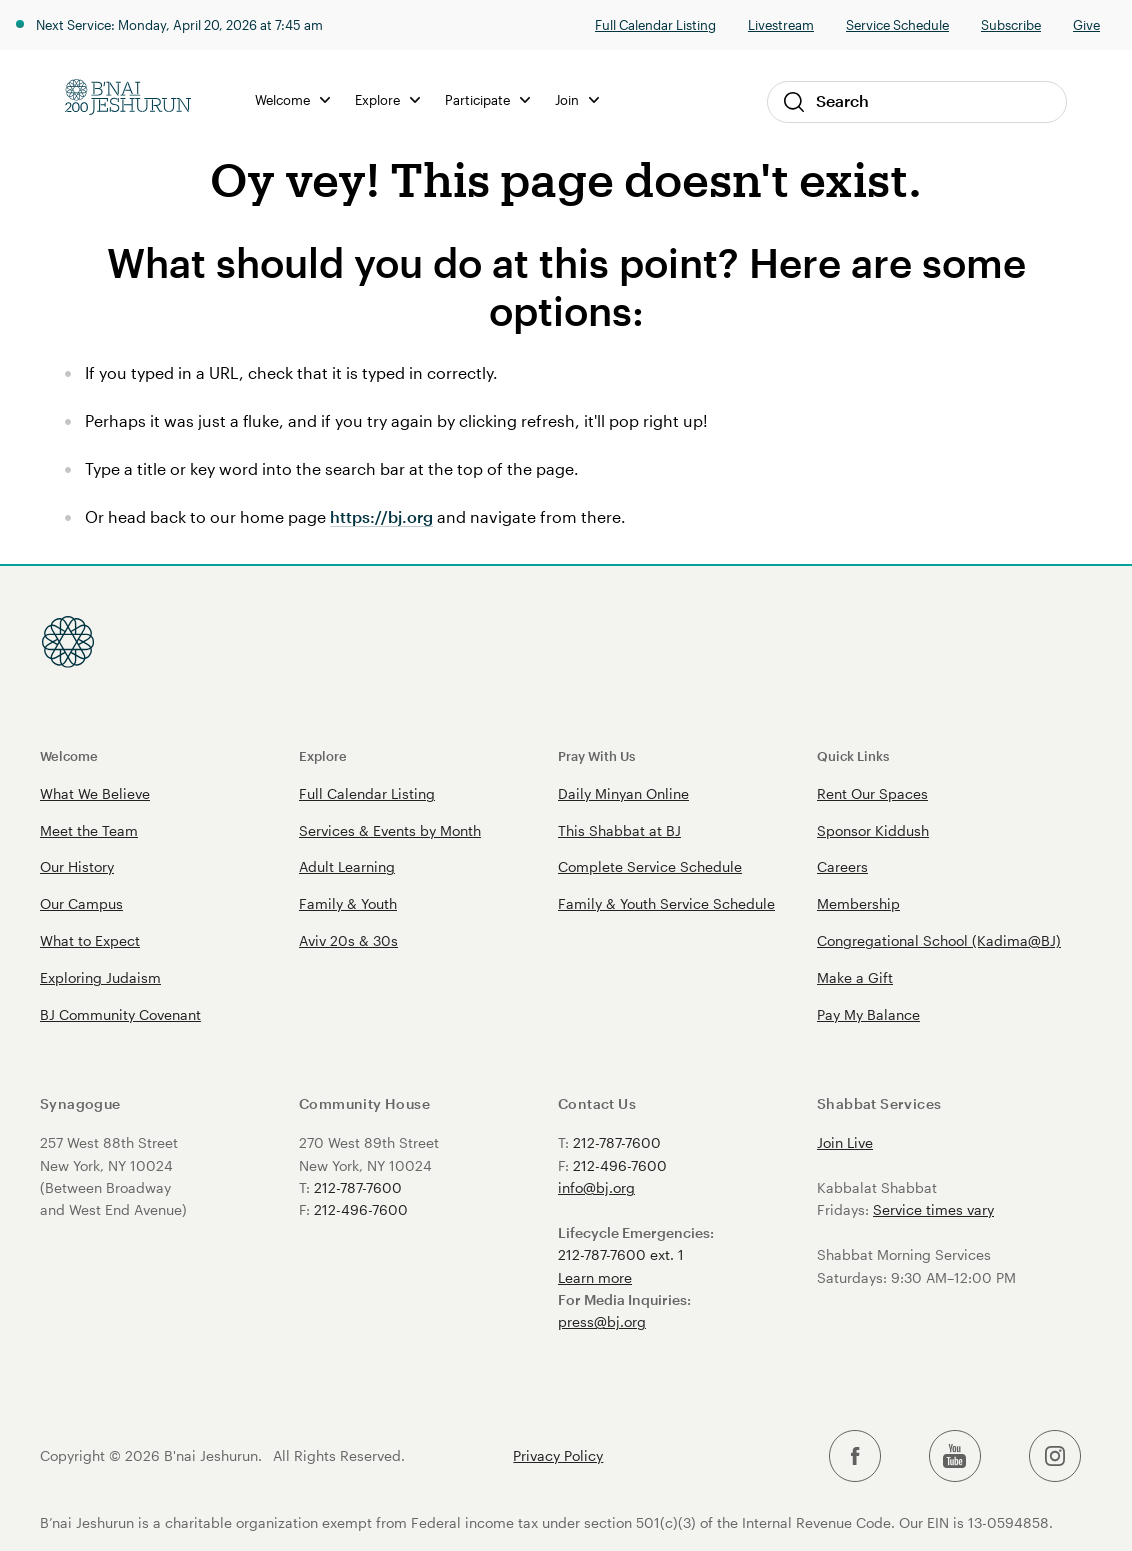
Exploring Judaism (100, 977)
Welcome (295, 99)
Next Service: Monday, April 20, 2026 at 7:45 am (179, 24)
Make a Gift (855, 977)
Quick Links (853, 755)
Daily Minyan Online (623, 793)
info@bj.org (596, 1187)
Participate (490, 99)
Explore (390, 99)
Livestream (781, 24)
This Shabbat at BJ (619, 830)
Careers (842, 866)
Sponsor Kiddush (873, 830)
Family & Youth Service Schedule (666, 903)
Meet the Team (89, 830)
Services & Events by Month (390, 830)
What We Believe (95, 793)
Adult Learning (347, 866)
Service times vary (933, 1209)
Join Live (845, 1142)
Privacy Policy (558, 1456)
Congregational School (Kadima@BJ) (939, 940)
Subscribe (1011, 24)
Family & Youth (348, 903)
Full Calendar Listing (655, 24)
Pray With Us (596, 755)
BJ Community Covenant (120, 1014)
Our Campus (81, 903)
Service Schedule (897, 24)
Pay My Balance (868, 1014)
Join (580, 99)
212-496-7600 (361, 1209)
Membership (858, 903)
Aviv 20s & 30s (348, 940)
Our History (77, 866)
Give (1086, 24)
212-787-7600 (358, 1187)
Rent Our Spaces (872, 793)
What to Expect (90, 940)
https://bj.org (380, 516)
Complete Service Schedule (650, 866)
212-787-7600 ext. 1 (621, 1254)
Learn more (595, 1277)
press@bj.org (602, 1321)
